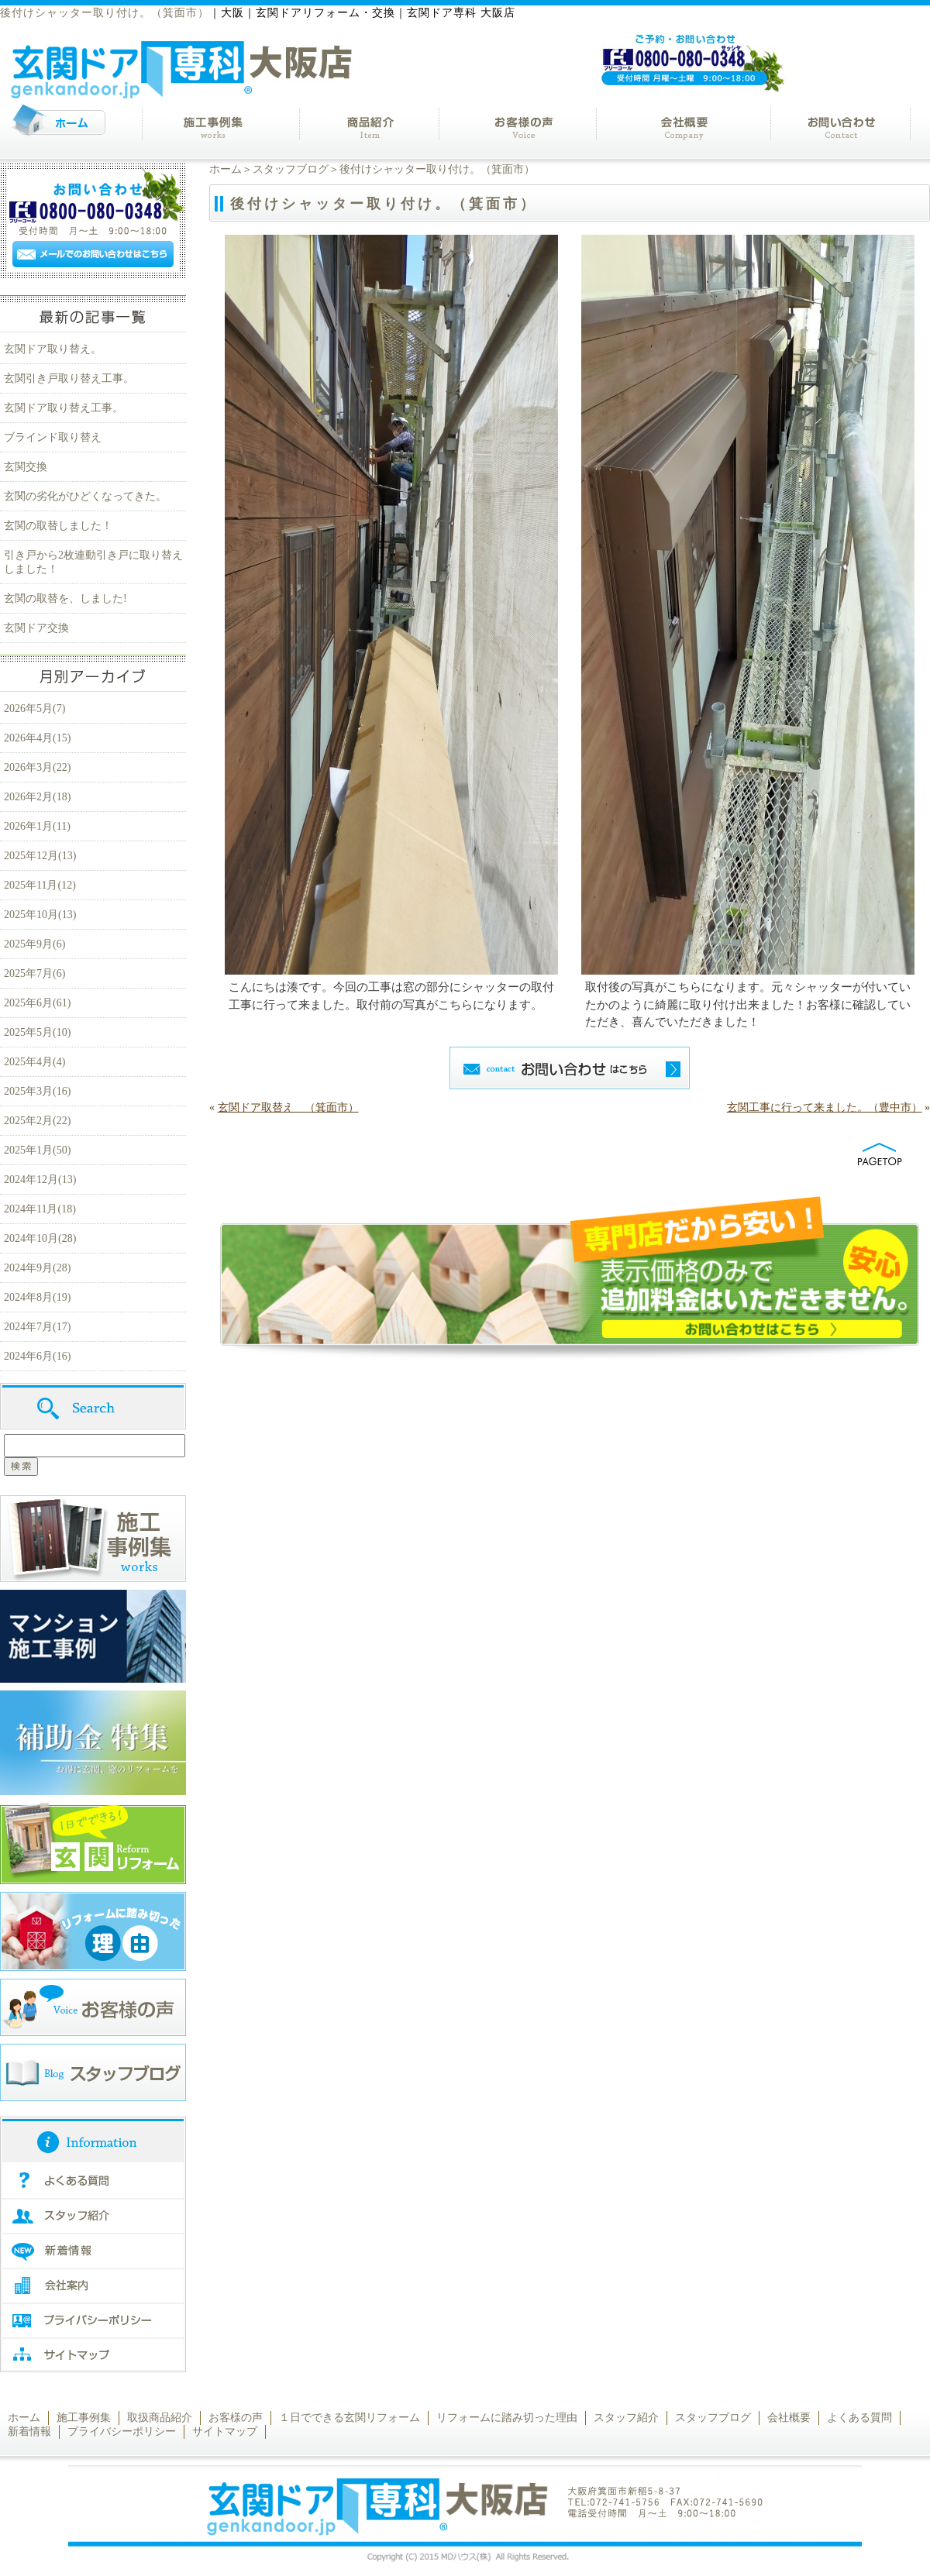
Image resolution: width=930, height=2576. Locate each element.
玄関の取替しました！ (58, 525)
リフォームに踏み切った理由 (506, 2417)
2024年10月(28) (40, 1238)
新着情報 (29, 2431)
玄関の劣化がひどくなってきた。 (85, 496)
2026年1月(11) (37, 826)
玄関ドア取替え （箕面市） (288, 1107)
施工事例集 (84, 2417)
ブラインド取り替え (53, 437)
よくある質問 (859, 2417)
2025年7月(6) (34, 973)
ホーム (225, 169)
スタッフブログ (291, 169)
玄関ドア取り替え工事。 (63, 408)
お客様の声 (235, 2417)
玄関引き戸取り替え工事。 (69, 378)
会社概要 (789, 2417)
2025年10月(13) (40, 914)
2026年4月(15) (37, 738)
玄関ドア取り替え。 (53, 349)
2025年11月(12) (40, 885)
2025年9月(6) (34, 944)
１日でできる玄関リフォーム (349, 2417)
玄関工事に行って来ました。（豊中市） (824, 1107)
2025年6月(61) (37, 1003)
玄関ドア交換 (36, 628)
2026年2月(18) (37, 797)
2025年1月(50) (37, 1150)
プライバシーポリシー (121, 2431)
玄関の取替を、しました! (65, 598)
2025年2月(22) (37, 1120)
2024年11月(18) (40, 1209)
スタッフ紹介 (626, 2417)
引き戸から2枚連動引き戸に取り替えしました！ (93, 562)
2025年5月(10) (37, 1032)
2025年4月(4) (34, 1062)
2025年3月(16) (37, 1091)
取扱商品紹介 (159, 2417)
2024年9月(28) (37, 1268)
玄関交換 (25, 467)
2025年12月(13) (40, 856)
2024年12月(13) (40, 1179)
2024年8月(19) (37, 1297)
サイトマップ (224, 2431)
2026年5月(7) (34, 708)
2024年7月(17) (37, 1327)
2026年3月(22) (37, 767)
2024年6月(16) (37, 1356)
